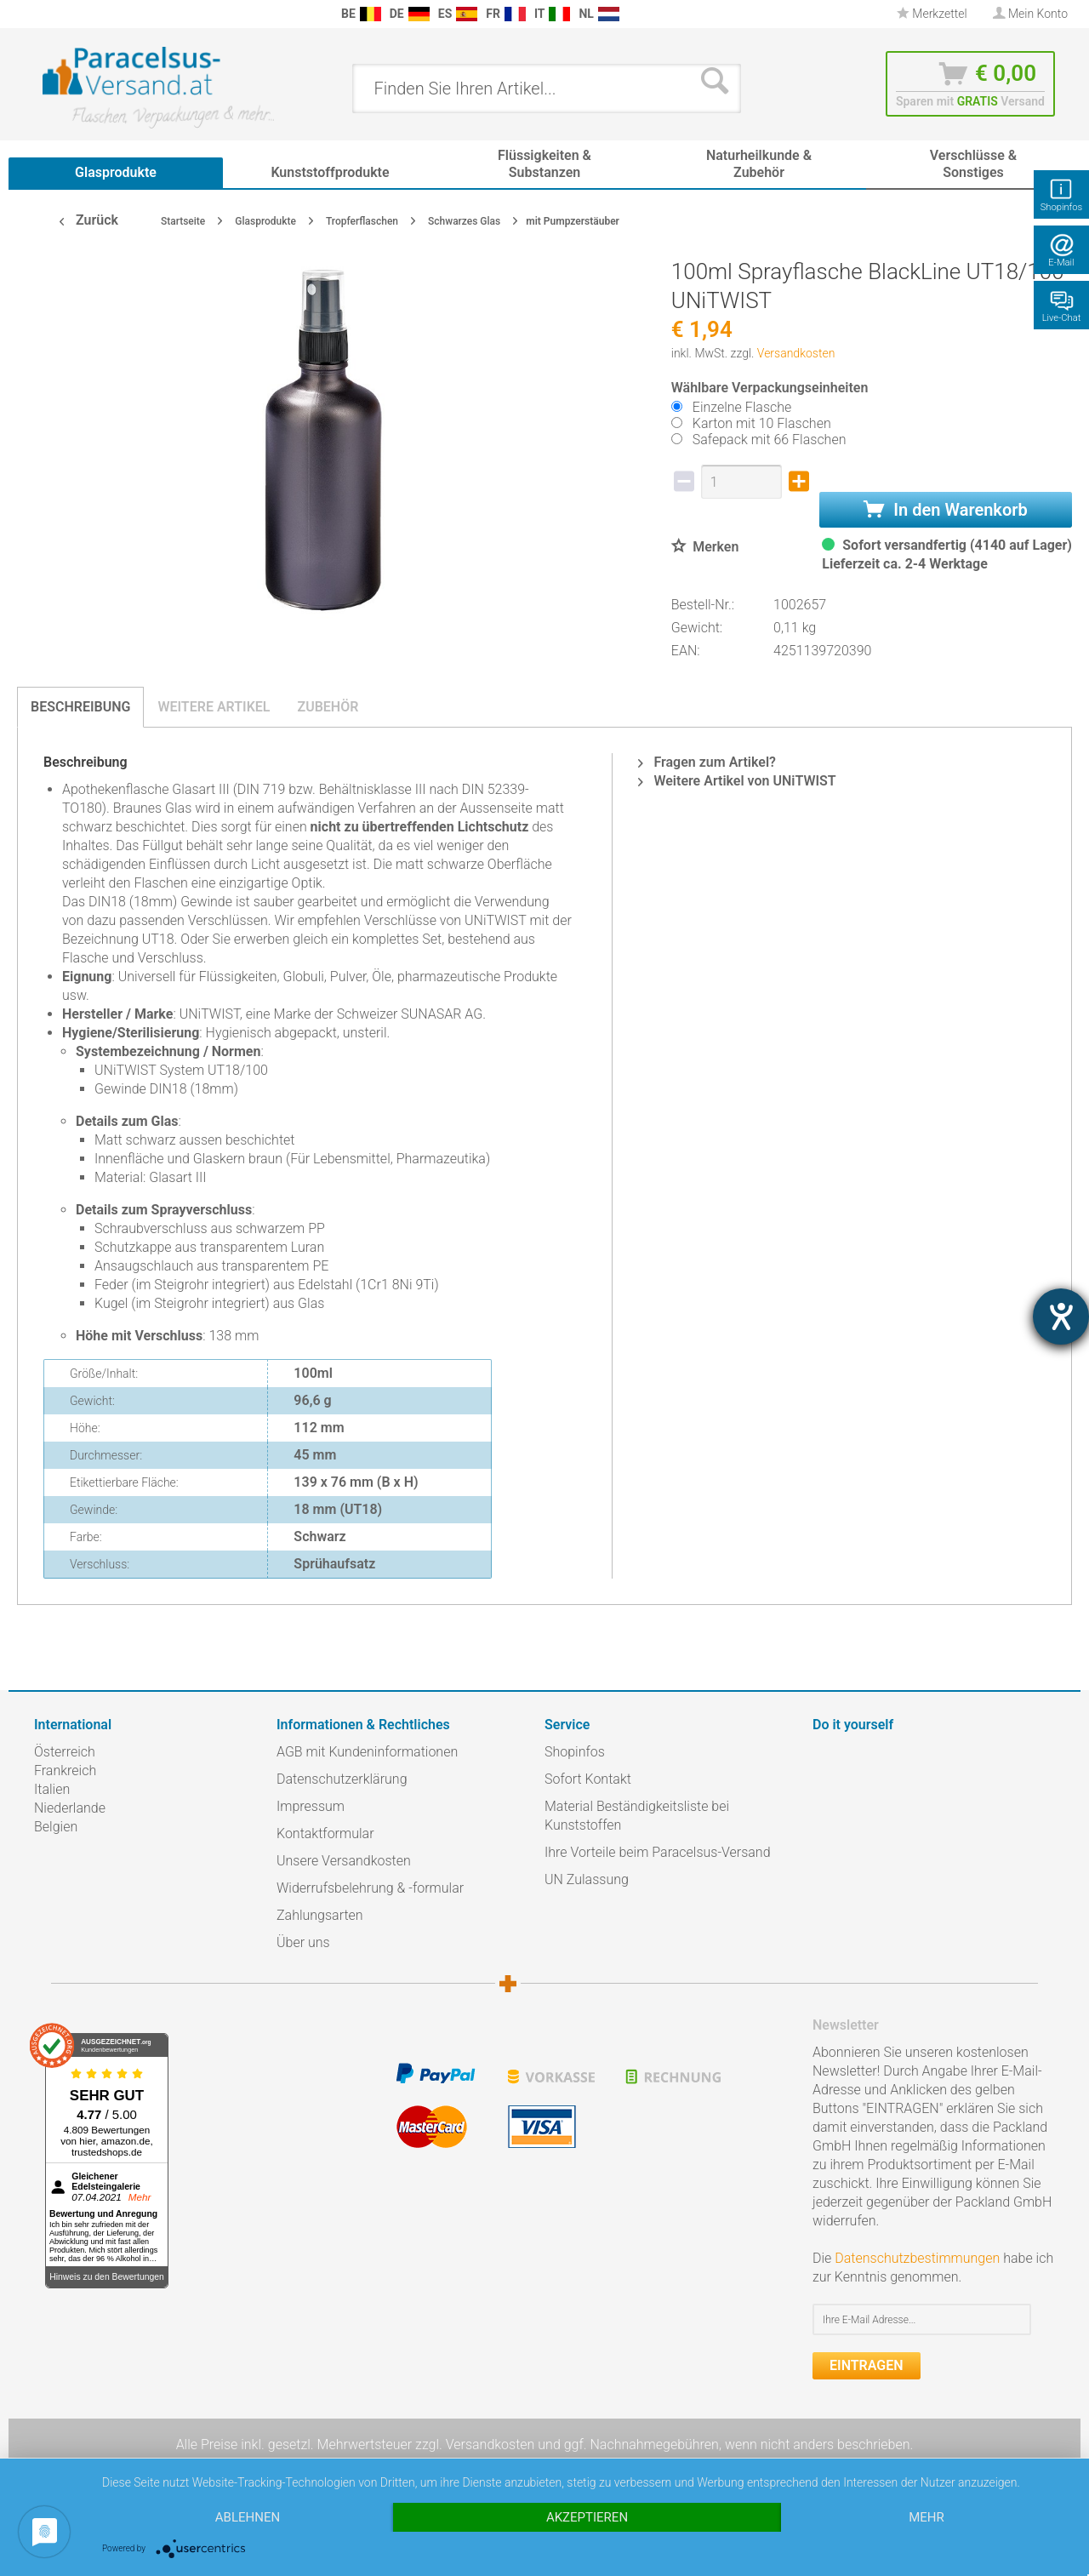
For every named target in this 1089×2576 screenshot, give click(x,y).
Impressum (311, 1806)
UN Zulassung (586, 1879)
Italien (52, 1789)
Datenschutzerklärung (342, 1779)
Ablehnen (247, 2517)
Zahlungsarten (320, 1915)
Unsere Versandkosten (344, 1861)
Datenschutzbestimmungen (917, 2258)
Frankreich (65, 1770)
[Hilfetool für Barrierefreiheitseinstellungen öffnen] (1061, 1316)
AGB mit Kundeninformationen (367, 1752)
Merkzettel (932, 13)
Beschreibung (80, 707)
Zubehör (327, 707)
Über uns (303, 1942)
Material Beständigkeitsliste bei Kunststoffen (636, 1815)
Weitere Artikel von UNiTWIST (736, 781)
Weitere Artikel (213, 707)
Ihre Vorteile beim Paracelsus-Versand (657, 1852)
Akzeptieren (587, 2517)
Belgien (55, 1827)
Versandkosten (796, 353)
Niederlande (69, 1808)
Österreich (64, 1752)
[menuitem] (43, 14)
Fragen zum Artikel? (706, 762)
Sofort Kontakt (587, 1779)
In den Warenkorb (945, 510)
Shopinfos (574, 1752)
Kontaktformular (325, 1833)
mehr (926, 2517)
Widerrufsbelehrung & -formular (370, 1888)
